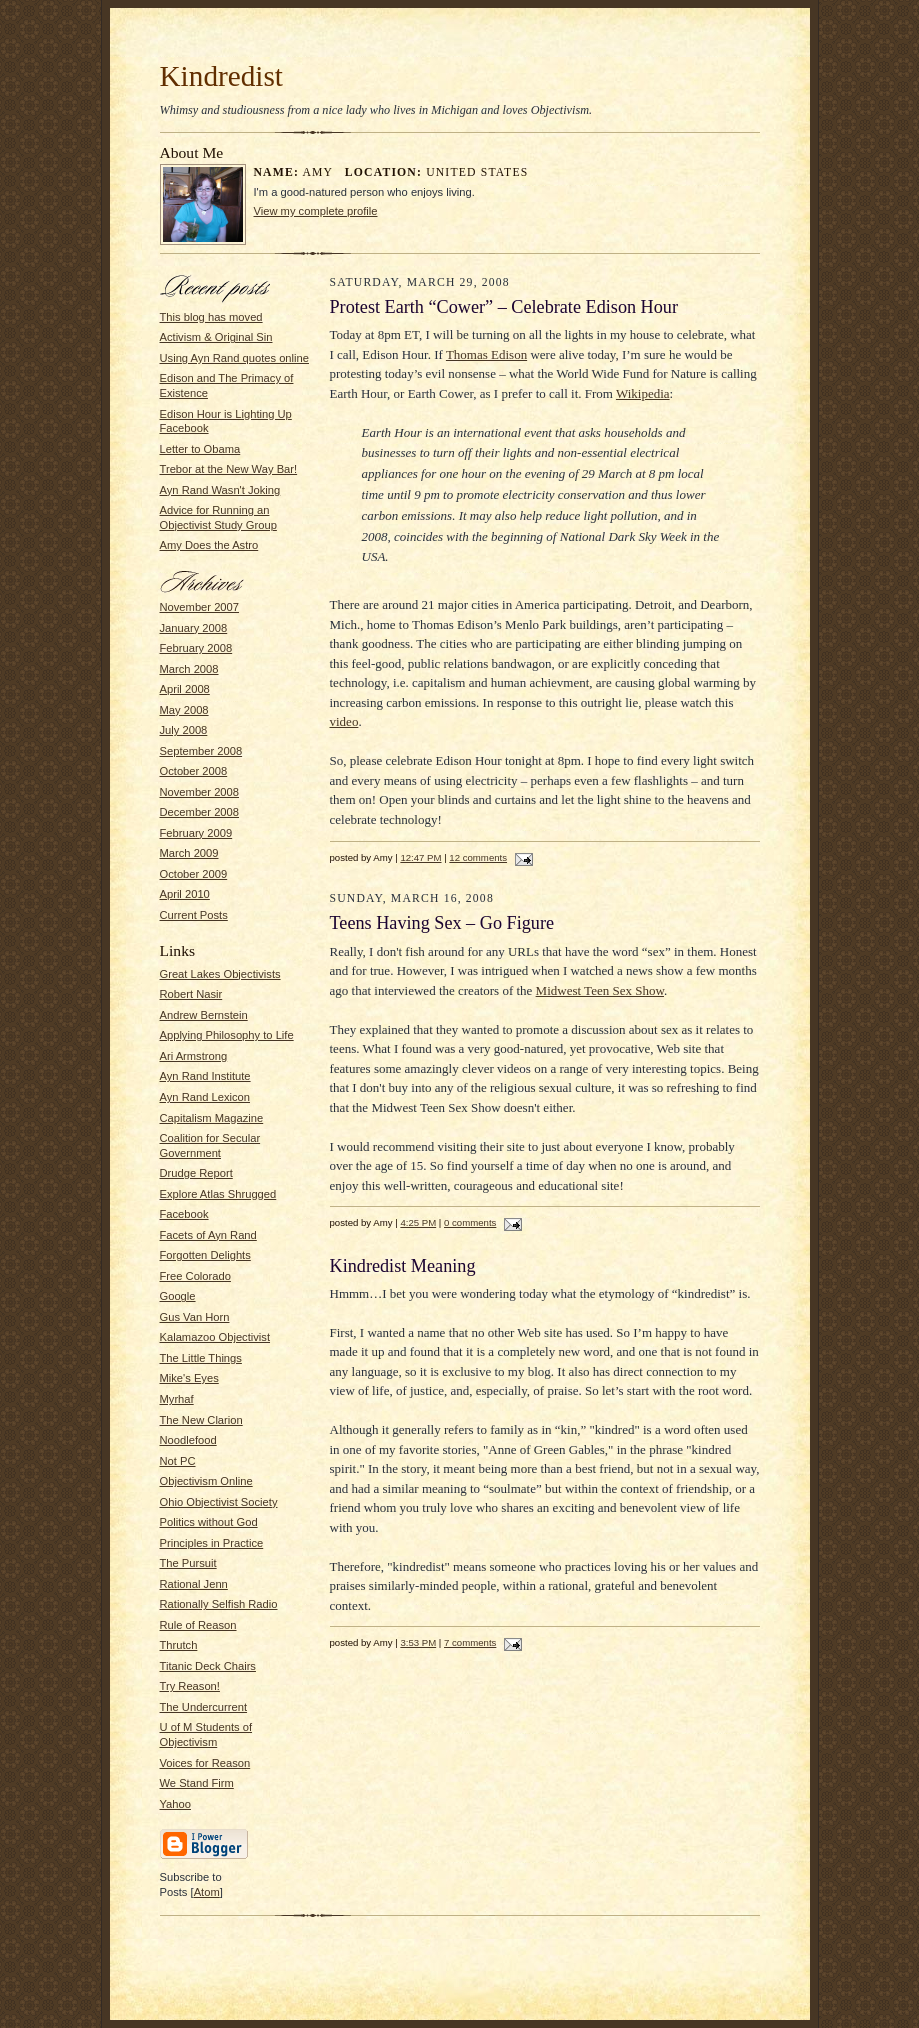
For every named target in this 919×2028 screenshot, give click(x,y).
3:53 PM (418, 1642)
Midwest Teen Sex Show (600, 990)
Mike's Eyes (189, 1378)
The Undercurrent (204, 1707)
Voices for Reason (205, 1763)
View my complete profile (316, 211)
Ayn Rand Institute (205, 1076)
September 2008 (201, 751)
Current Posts (194, 915)
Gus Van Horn (195, 1317)
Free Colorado (195, 1276)
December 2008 (200, 812)
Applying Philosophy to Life (227, 1035)
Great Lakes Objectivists (220, 974)
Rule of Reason (198, 1625)
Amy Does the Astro (209, 545)
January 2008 (194, 628)
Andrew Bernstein (204, 1015)
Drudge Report (196, 1173)
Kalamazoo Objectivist (215, 1337)
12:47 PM (420, 857)
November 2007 (200, 607)
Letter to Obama (200, 449)
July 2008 (184, 730)
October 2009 (194, 874)
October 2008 (194, 771)
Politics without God (209, 1522)
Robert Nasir (191, 994)
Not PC (178, 1461)
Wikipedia (643, 393)
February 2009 (196, 833)
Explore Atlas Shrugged (218, 1194)
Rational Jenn (194, 1584)
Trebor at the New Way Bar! (229, 469)
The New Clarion (201, 1420)
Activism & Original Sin (216, 337)
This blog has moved (211, 317)
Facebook (184, 1214)
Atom (207, 1892)
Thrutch (179, 1645)
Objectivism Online (206, 1481)
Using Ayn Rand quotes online (234, 358)
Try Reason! (190, 1686)
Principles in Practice (212, 1543)
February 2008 (196, 648)
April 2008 (185, 689)
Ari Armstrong (194, 1056)
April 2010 (185, 894)
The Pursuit (188, 1563)
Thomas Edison (486, 354)
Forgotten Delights (205, 1255)
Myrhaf (177, 1399)
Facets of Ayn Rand (208, 1235)
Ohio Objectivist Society (219, 1502)
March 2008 (189, 669)
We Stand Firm (197, 1783)
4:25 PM (418, 1222)
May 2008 (184, 710)
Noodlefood (188, 1440)
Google (178, 1296)
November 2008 (200, 792)
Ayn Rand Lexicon (205, 1097)
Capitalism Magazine (212, 1118)
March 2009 (189, 853)
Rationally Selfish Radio (219, 1604)
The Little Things (201, 1358)
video (344, 721)
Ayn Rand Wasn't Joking (220, 490)
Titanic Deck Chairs (208, 1666)
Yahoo (175, 1804)
